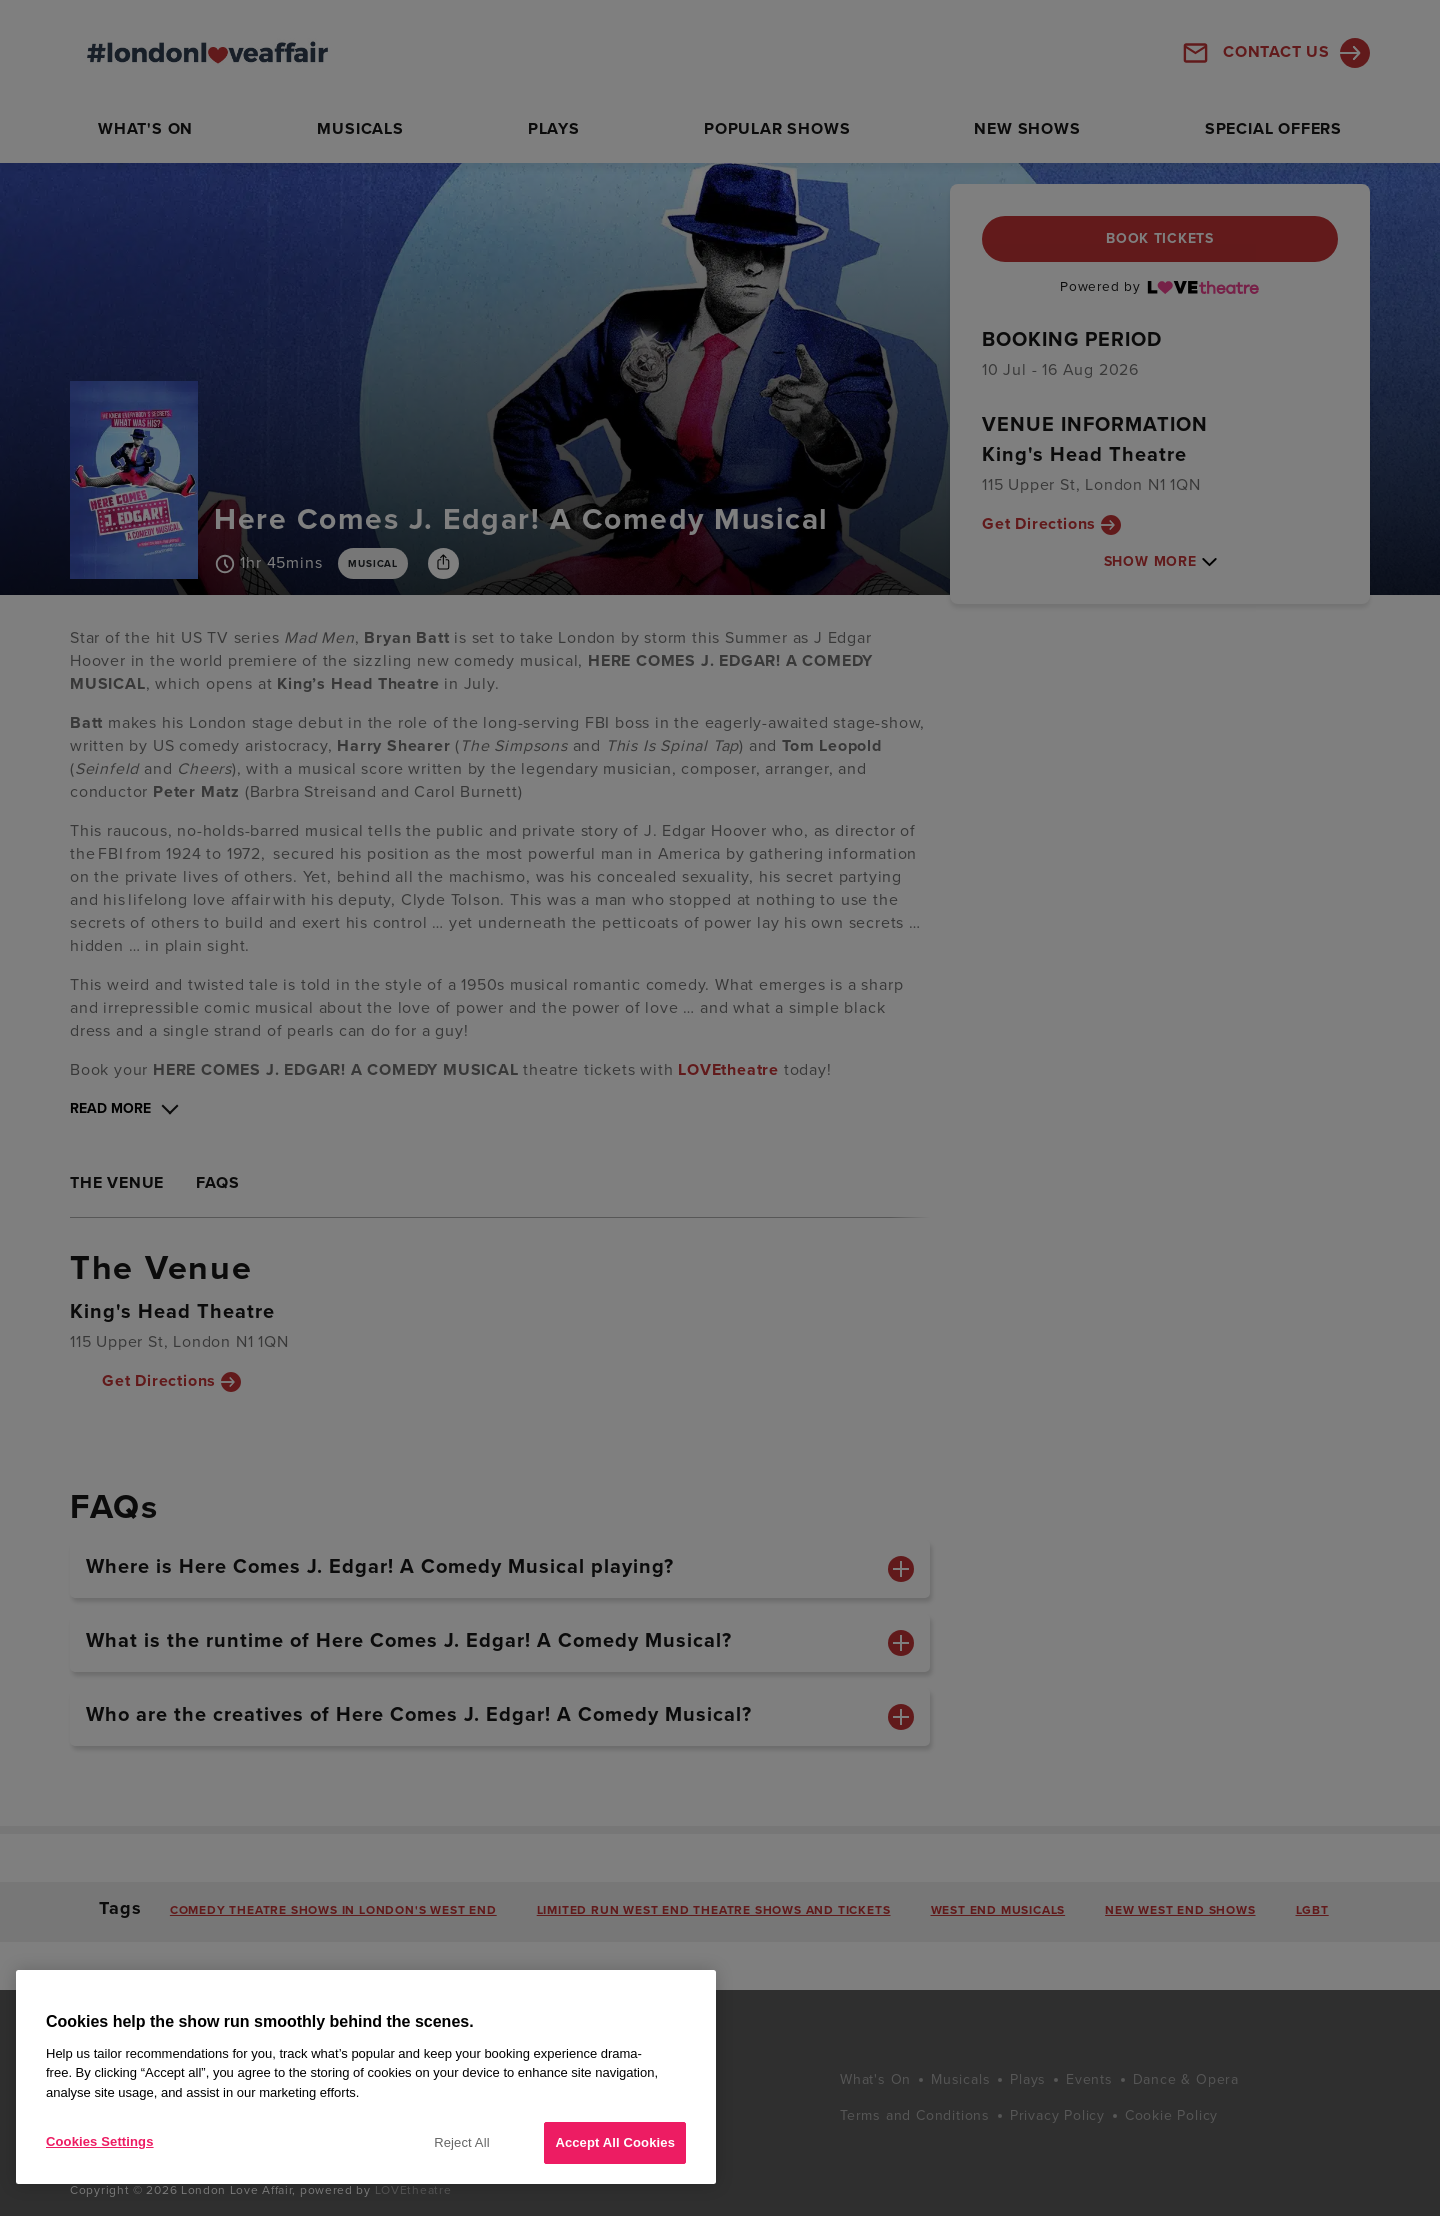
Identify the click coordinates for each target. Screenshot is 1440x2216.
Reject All (462, 2142)
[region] (366, 2077)
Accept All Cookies (615, 2142)
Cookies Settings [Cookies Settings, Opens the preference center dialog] (100, 2141)
